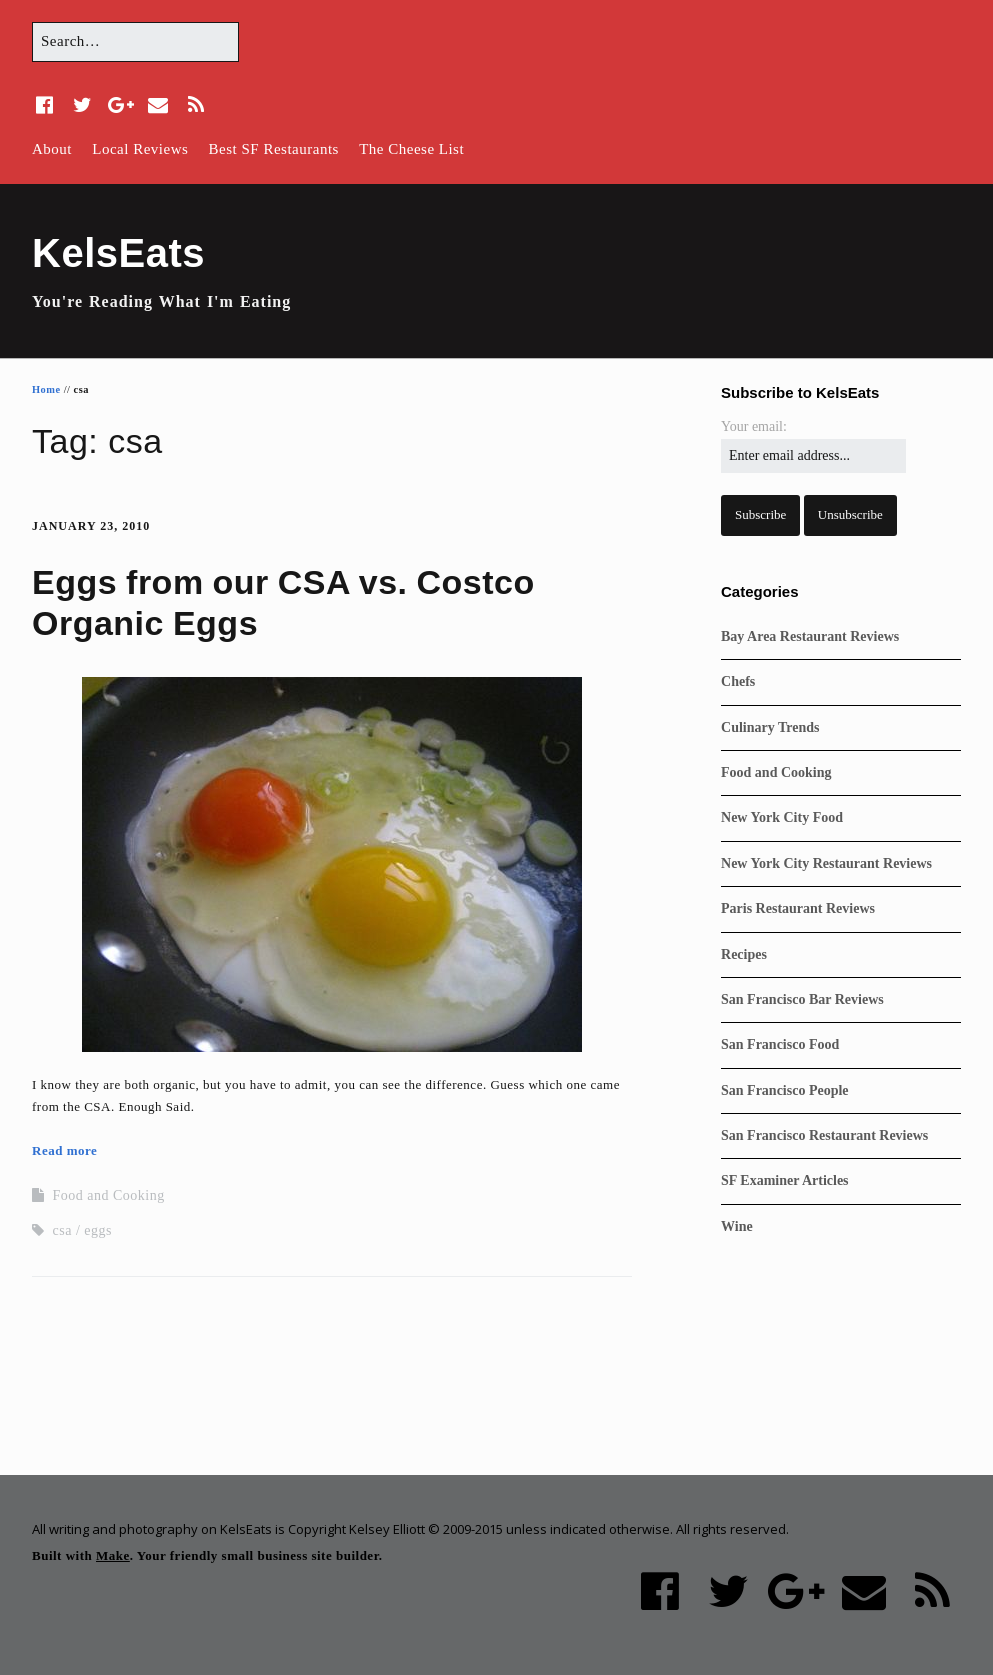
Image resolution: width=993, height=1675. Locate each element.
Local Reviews (140, 149)
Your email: (754, 426)
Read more (64, 1150)
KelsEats (118, 253)
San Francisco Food (780, 1044)
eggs (98, 1230)
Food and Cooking (109, 1195)
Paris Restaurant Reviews (798, 908)
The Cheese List (411, 149)
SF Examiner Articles (785, 1180)
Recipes (744, 954)
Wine (737, 1226)
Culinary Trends (770, 727)
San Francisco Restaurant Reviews (824, 1135)
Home (46, 389)
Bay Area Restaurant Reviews (810, 636)
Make (113, 1555)
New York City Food (782, 817)
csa (62, 1230)
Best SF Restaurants (274, 149)
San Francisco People (785, 1090)
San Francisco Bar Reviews (802, 999)
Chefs (738, 681)
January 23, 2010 (91, 526)
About (52, 149)
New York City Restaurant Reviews (826, 863)
